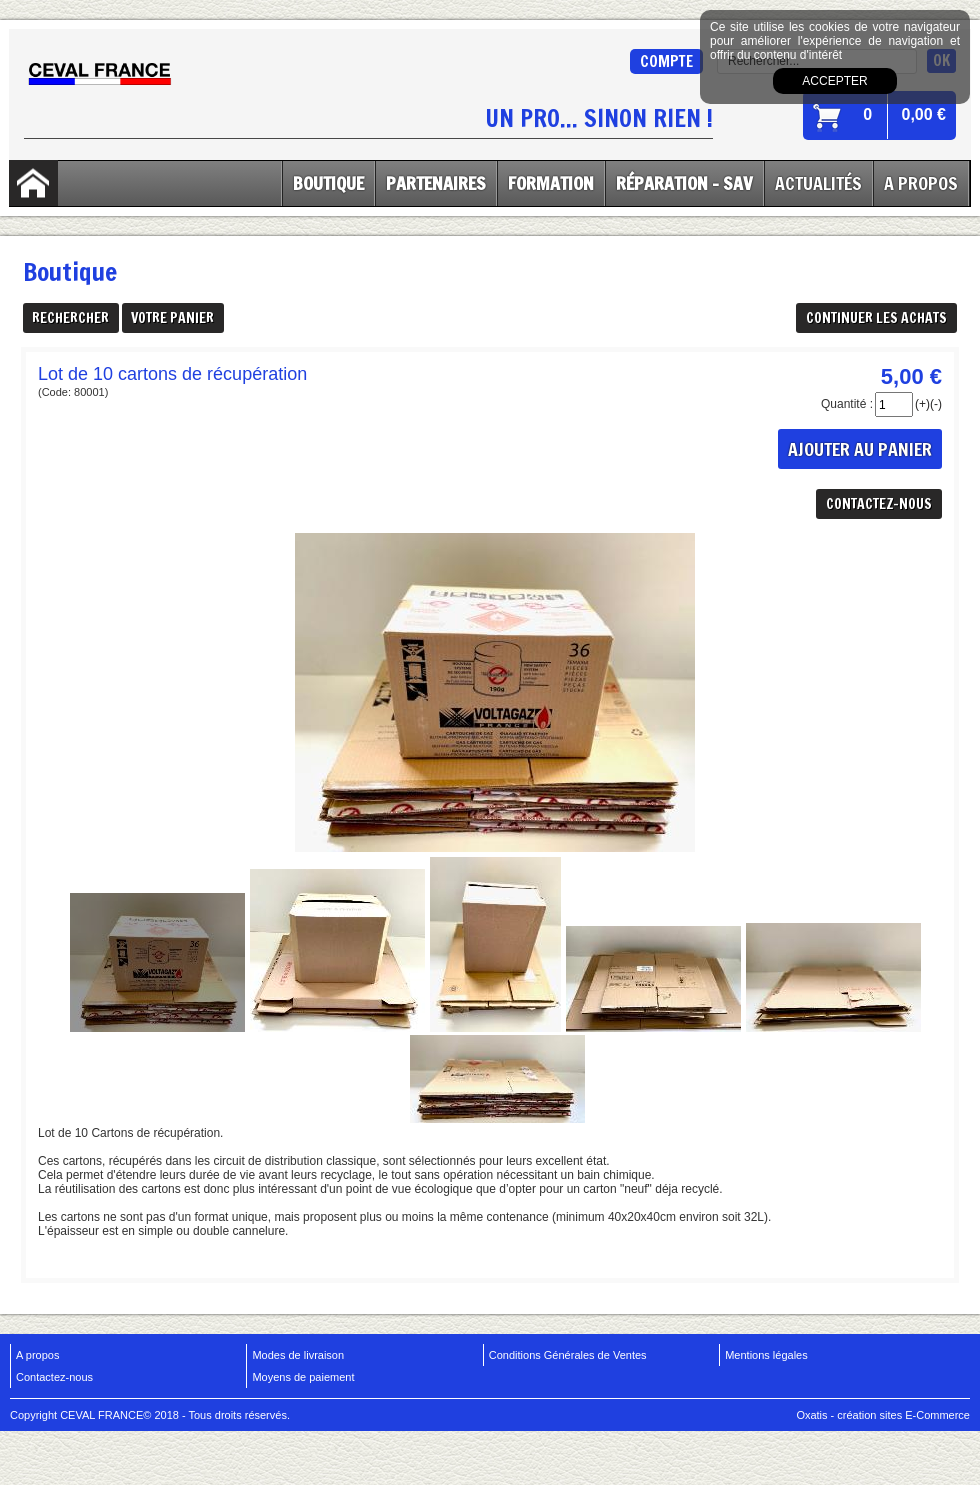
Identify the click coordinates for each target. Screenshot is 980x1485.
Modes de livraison (298, 1355)
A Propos (921, 183)
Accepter (834, 81)
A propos (37, 1355)
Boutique (328, 183)
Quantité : (847, 404)
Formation (551, 183)
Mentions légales (766, 1355)
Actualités (818, 183)
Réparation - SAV (684, 183)
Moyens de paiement (303, 1377)
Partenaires (436, 183)
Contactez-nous (54, 1377)
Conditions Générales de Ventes (568, 1355)
